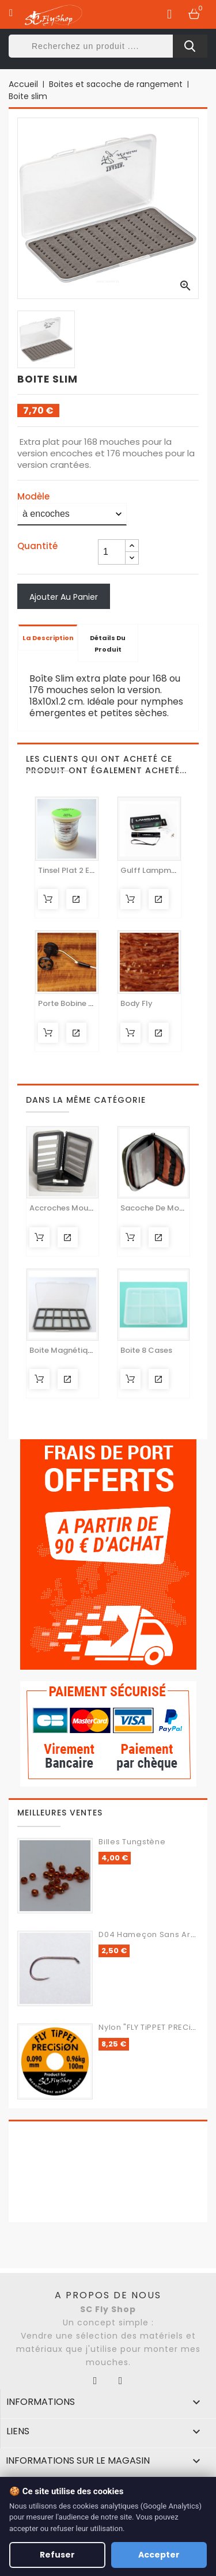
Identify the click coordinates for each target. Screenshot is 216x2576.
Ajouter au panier (63, 597)
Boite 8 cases (146, 1350)
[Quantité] (112, 552)
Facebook (95, 2380)
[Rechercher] (108, 46)
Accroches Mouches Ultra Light (88, 1207)
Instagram (120, 2380)
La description (48, 637)
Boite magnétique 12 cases (80, 1350)
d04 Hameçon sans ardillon (155, 1934)
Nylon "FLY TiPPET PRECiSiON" (156, 2027)
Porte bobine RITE (71, 1003)
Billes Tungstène (131, 1841)
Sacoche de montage (161, 1207)
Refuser (57, 2554)
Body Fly (136, 1003)
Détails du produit (108, 643)
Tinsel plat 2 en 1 (68, 870)
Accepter (159, 2554)
